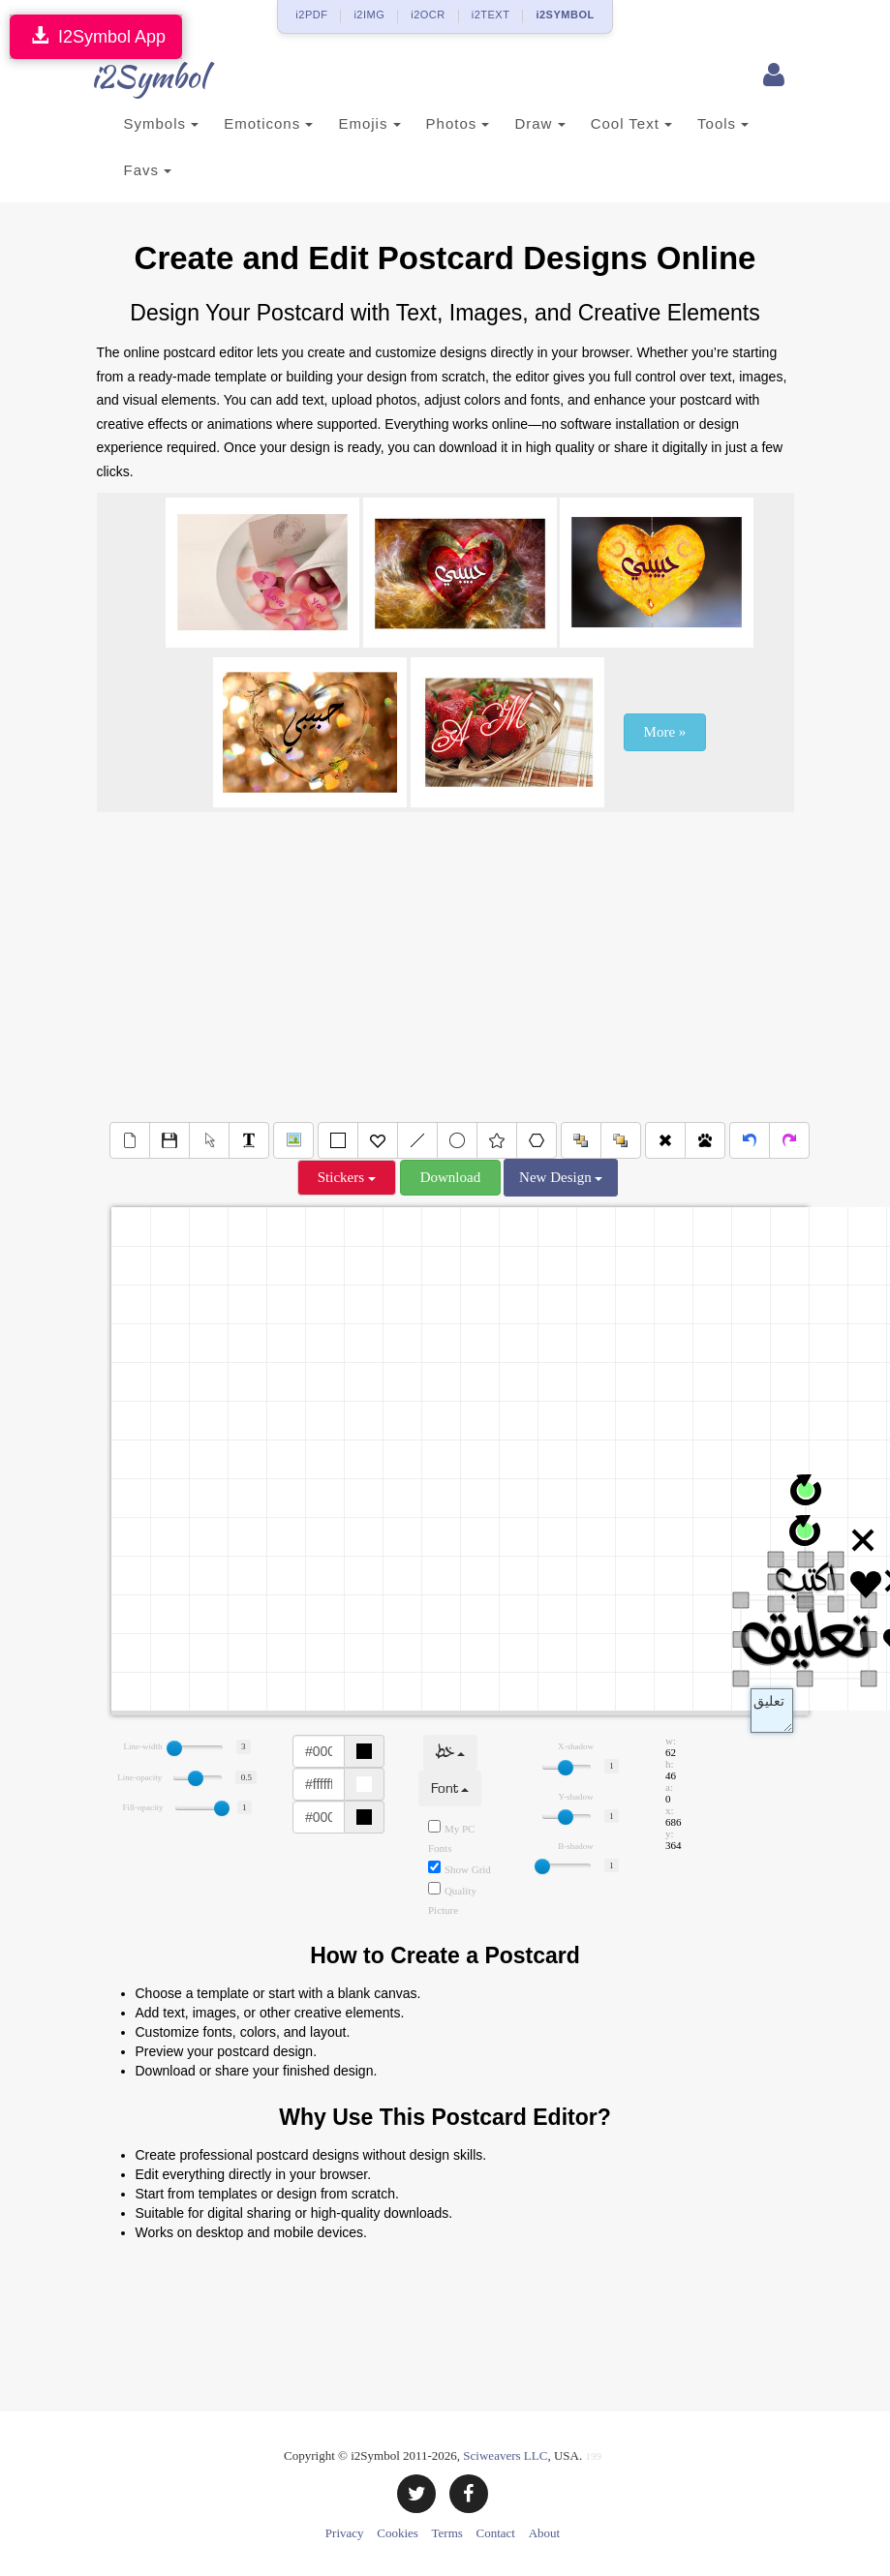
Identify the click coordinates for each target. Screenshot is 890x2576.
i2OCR (428, 14)
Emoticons (268, 123)
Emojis (369, 123)
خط (450, 1753)
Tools (723, 123)
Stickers (347, 1177)
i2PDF (311, 14)
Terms (447, 2533)
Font (450, 1788)
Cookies (397, 2533)
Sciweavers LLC (505, 2455)
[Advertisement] (445, 967)
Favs (148, 170)
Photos (458, 123)
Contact (495, 2533)
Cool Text (631, 123)
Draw (539, 123)
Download (450, 1177)
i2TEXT (491, 14)
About (545, 2533)
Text (772, 1710)
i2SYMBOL (565, 14)
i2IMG (368, 14)
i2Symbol (135, 76)
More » (665, 732)
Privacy (344, 2533)
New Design (560, 1177)
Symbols (161, 123)
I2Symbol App (96, 36)
